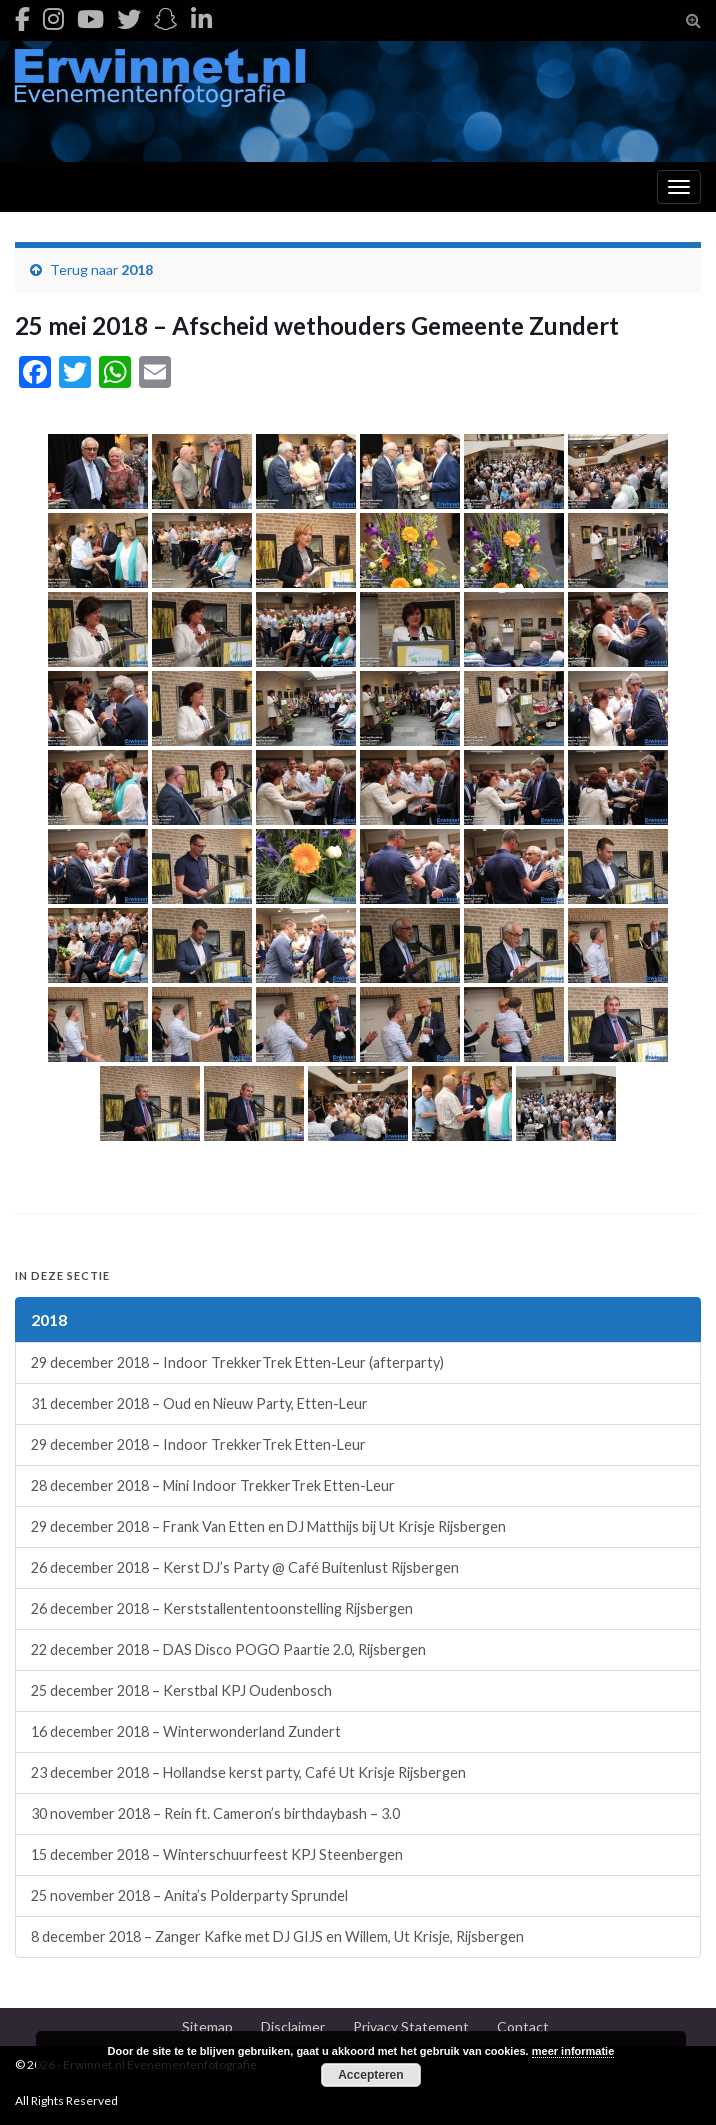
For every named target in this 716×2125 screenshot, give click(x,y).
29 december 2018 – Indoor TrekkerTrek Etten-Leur (198, 1444)
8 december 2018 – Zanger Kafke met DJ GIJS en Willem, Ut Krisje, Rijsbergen (277, 1936)
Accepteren (370, 2075)
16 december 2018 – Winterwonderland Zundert (186, 1731)
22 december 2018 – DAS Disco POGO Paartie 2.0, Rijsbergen (228, 1649)
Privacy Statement (411, 2026)
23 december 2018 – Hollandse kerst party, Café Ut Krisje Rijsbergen (248, 1772)
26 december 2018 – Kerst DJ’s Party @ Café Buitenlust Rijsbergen (245, 1567)
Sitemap (207, 2026)
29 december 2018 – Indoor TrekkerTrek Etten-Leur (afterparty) (237, 1362)
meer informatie (573, 2051)
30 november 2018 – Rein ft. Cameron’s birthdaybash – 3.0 (215, 1813)
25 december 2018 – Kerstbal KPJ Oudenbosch (181, 1690)
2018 (137, 269)
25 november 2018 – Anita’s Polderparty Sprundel (189, 1895)
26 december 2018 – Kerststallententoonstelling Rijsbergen (222, 1608)
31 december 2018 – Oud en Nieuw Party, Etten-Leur (199, 1403)
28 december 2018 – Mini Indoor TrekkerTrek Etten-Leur (213, 1485)
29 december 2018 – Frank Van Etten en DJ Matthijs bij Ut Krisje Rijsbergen (268, 1526)
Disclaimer (293, 2026)
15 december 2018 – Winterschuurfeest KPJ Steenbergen (217, 1854)
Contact (523, 2026)
